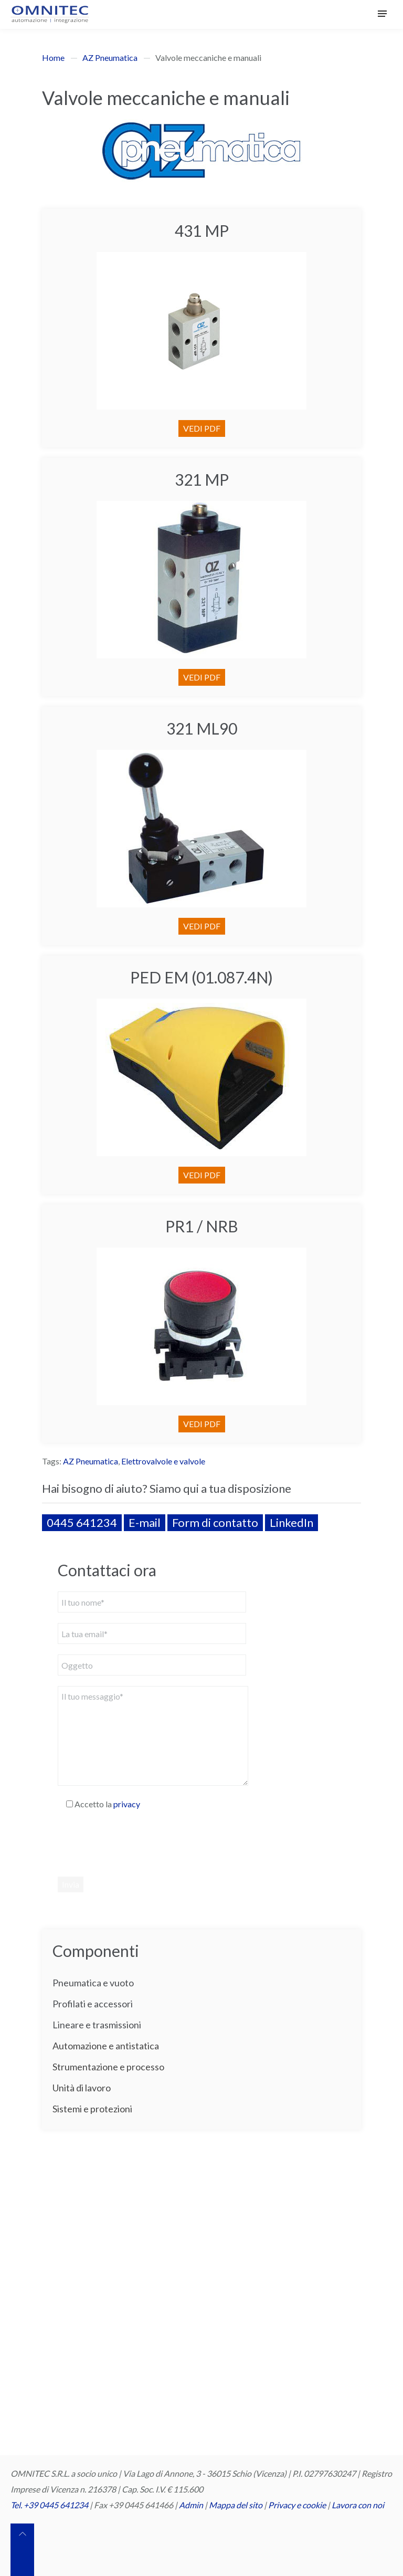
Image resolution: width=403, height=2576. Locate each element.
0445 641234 (82, 1522)
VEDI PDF (201, 428)
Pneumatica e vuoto (93, 1982)
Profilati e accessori (92, 2003)
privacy (126, 1804)
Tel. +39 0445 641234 (49, 2505)
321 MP (202, 479)
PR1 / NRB (201, 1226)
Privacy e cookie (297, 2505)
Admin (191, 2505)
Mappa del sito (235, 2505)
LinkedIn (291, 1522)
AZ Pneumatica (109, 57)
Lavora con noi (358, 2505)
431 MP (202, 230)
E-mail (145, 1522)
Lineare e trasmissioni (96, 2024)
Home (53, 57)
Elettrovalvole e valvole (163, 1461)
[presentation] (137, 1843)
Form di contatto (215, 1522)
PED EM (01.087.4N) (201, 977)
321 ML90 (201, 728)
